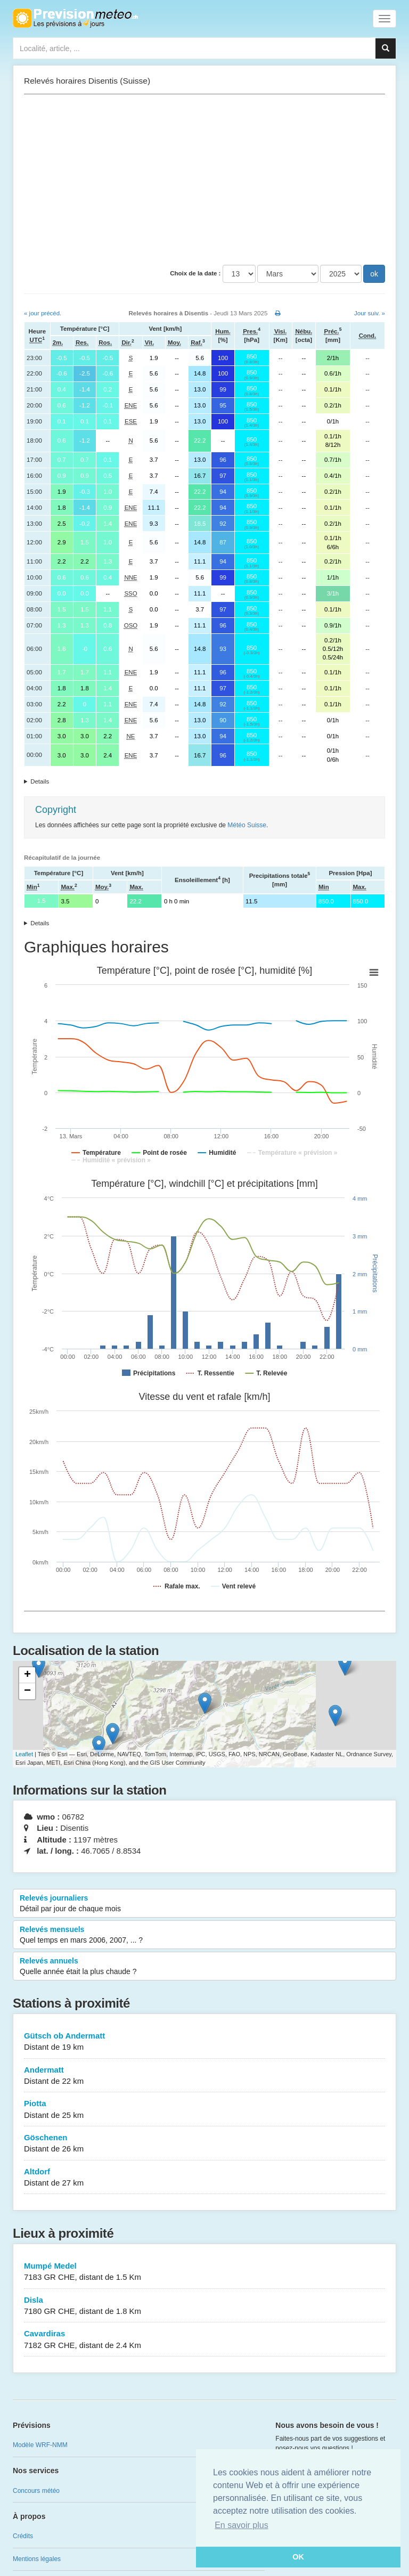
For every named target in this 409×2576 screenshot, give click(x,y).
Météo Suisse (246, 825)
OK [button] (298, 2557)
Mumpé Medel (204, 2272)
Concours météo (36, 2491)
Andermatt (204, 2076)
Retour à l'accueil (75, 18)
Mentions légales (37, 2559)
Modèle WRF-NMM (40, 2445)
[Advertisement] (204, 179)
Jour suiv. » (369, 313)
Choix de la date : (195, 273)
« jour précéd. (42, 313)
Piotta (204, 2110)
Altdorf (204, 2178)
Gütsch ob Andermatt (204, 2042)
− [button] (27, 1691)
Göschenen (204, 2144)
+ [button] (27, 1675)
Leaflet (24, 1754)
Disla (204, 2306)
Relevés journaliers (204, 1904)
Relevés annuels (204, 1967)
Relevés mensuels (204, 1935)
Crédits (23, 2536)
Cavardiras (204, 2340)
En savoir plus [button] (241, 2525)
